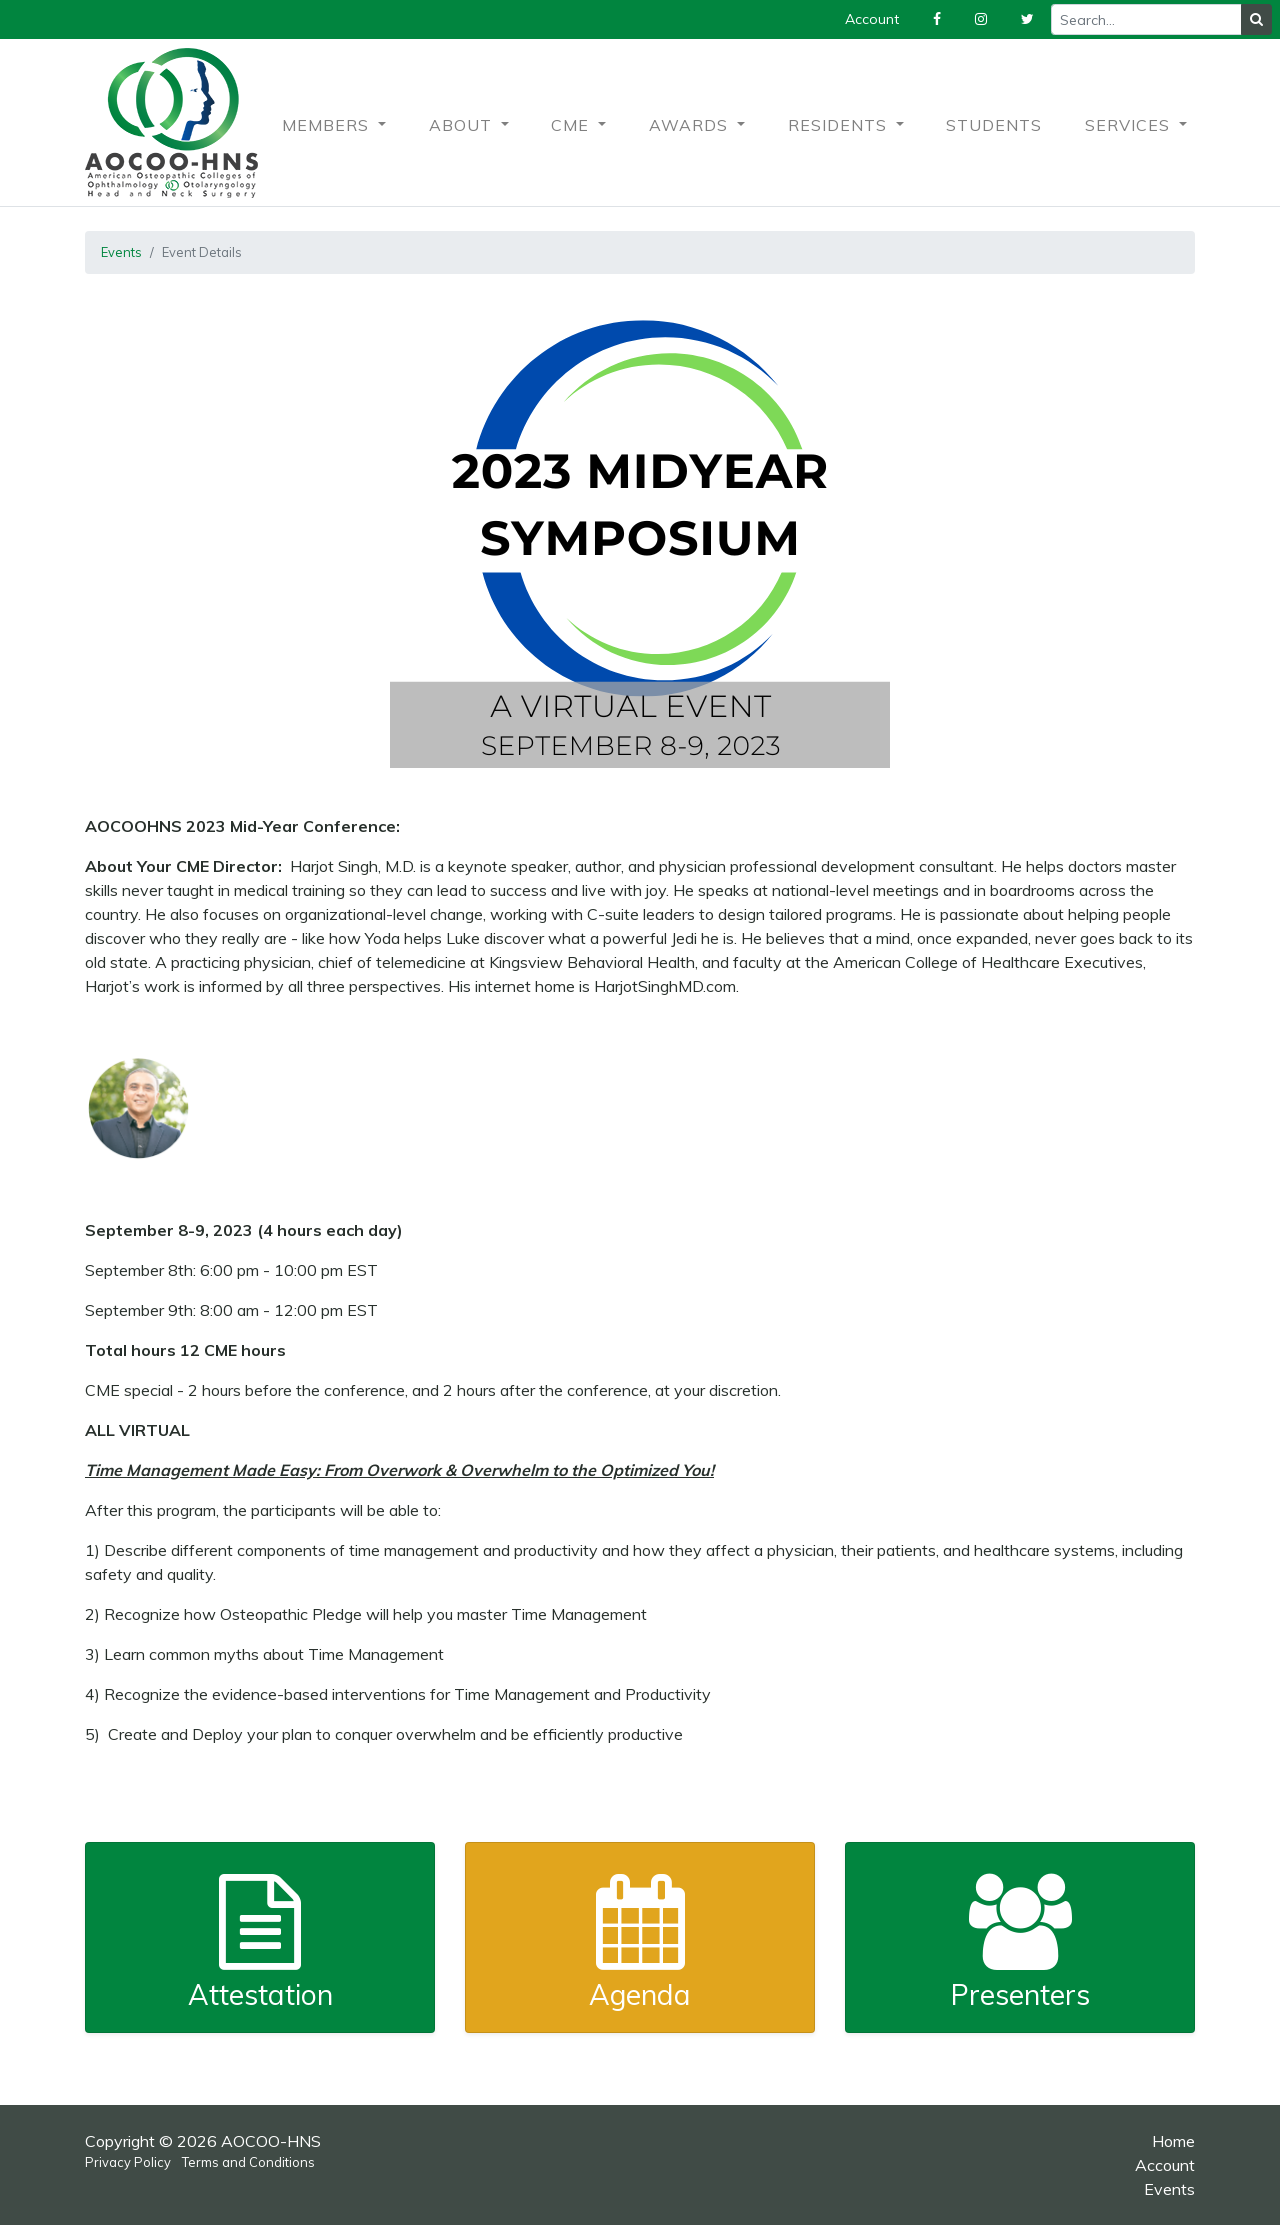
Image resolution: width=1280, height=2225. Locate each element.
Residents (840, 125)
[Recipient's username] (1146, 19)
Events (121, 252)
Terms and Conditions (248, 2162)
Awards (691, 125)
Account (1165, 2165)
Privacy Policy (128, 2162)
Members (328, 125)
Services (1130, 125)
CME (572, 125)
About (463, 125)
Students (994, 125)
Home (1173, 2141)
